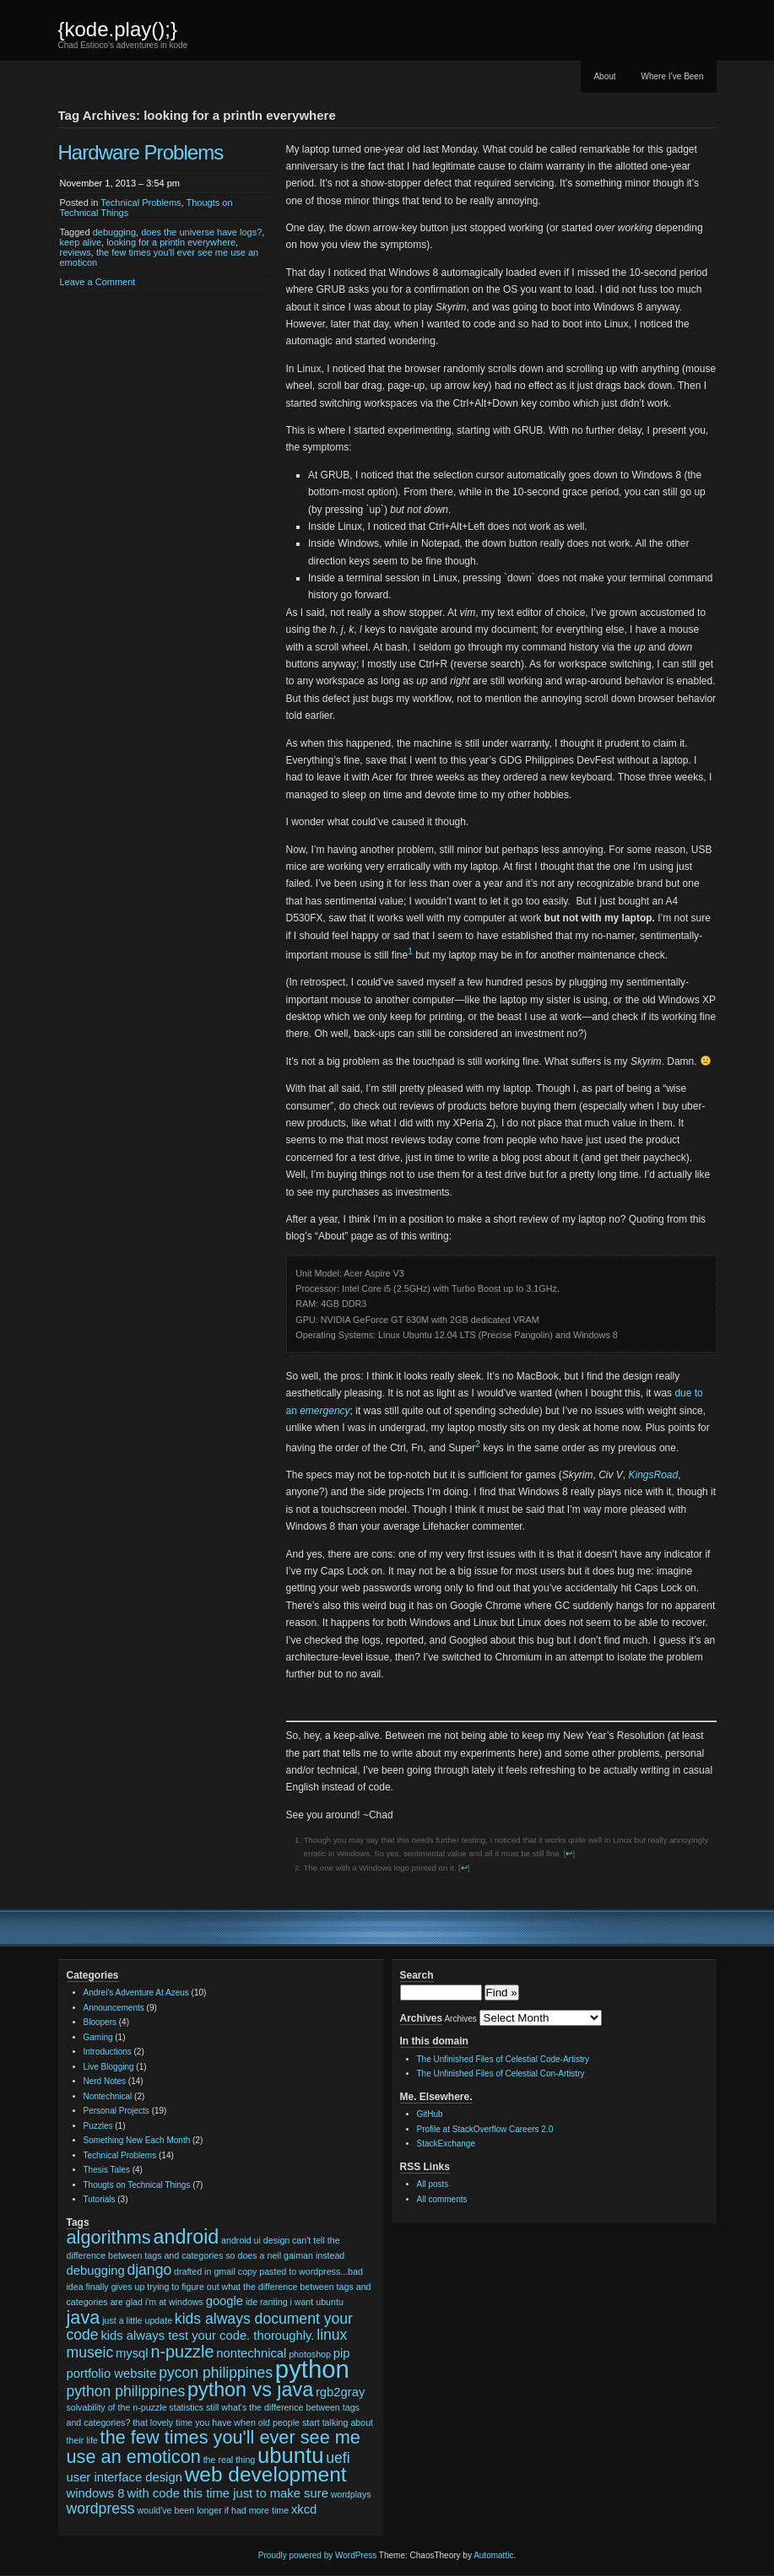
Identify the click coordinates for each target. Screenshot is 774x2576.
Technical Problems (140, 202)
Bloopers (100, 2022)
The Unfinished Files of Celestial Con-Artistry (501, 2073)
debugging (114, 232)
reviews (75, 252)
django (149, 2269)
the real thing (229, 2459)
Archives (460, 2018)
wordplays (351, 2494)
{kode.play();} (117, 29)
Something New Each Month (137, 2140)
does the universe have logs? (201, 232)
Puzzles (98, 2125)
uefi (337, 2457)
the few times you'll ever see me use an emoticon (213, 2447)
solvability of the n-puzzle (117, 2407)
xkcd (304, 2509)
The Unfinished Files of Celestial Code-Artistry (503, 2059)
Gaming (98, 2037)
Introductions (108, 2051)
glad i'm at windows (164, 2302)
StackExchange (446, 2143)
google (224, 2301)
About (604, 76)
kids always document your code (210, 2327)
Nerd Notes (105, 2081)
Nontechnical (108, 2096)
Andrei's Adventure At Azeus (136, 1992)
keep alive (81, 242)
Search (417, 1975)
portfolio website (112, 2373)
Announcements (114, 2007)
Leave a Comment (98, 282)
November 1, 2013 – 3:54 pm (120, 183)
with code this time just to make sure (227, 2493)
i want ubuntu (316, 2302)
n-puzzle (182, 2351)
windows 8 (96, 2493)
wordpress (101, 2508)
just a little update (137, 2320)
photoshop (310, 2354)
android (186, 2237)
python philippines (126, 2391)
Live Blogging (109, 2066)
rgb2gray (340, 2392)
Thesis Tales (107, 2169)
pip (341, 2353)
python (312, 2369)
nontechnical (251, 2353)
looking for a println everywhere (170, 242)
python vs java (250, 2389)
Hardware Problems (141, 152)
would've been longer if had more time (213, 2510)
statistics (186, 2407)
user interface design (124, 2477)
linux (332, 2334)
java (83, 2317)
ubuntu (290, 2455)
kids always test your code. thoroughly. (207, 2335)
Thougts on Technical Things (137, 2185)
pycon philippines (216, 2372)
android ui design (255, 2240)
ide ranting (267, 2302)
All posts (433, 2184)
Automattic (493, 2555)
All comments (442, 2199)
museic (90, 2352)
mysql (132, 2353)
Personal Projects (116, 2110)
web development (266, 2474)
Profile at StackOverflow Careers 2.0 (485, 2129)
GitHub (430, 2114)
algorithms (109, 2237)
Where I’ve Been (672, 76)
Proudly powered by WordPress (317, 2555)
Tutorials (100, 2199)
